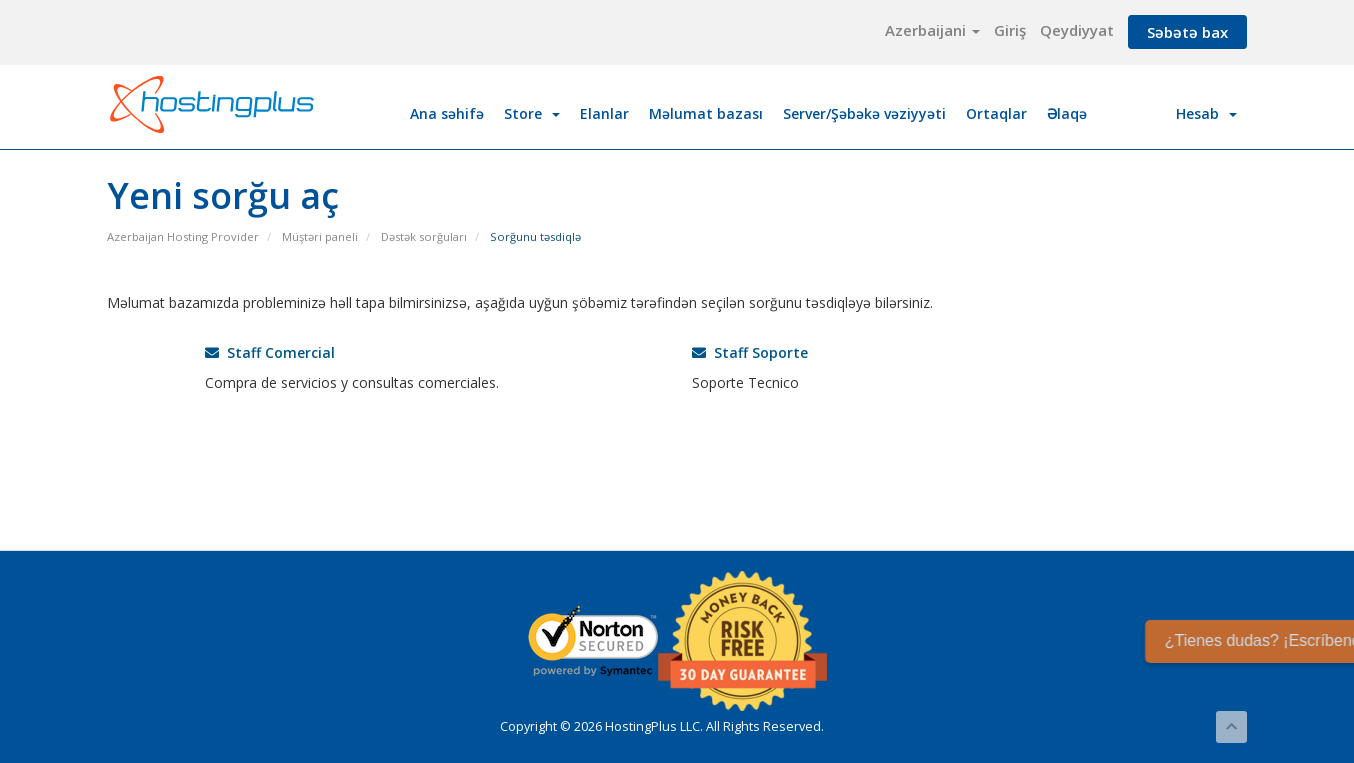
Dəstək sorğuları (424, 236)
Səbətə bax (1187, 32)
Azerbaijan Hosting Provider (183, 236)
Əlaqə (1067, 113)
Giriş (1010, 30)
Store (532, 113)
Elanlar (604, 113)
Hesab (1206, 113)
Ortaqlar (996, 113)
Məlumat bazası (706, 113)
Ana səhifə (447, 113)
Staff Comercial (270, 352)
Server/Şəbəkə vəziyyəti (864, 113)
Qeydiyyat (1077, 30)
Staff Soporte (750, 352)
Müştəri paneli (320, 236)
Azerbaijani (932, 30)
